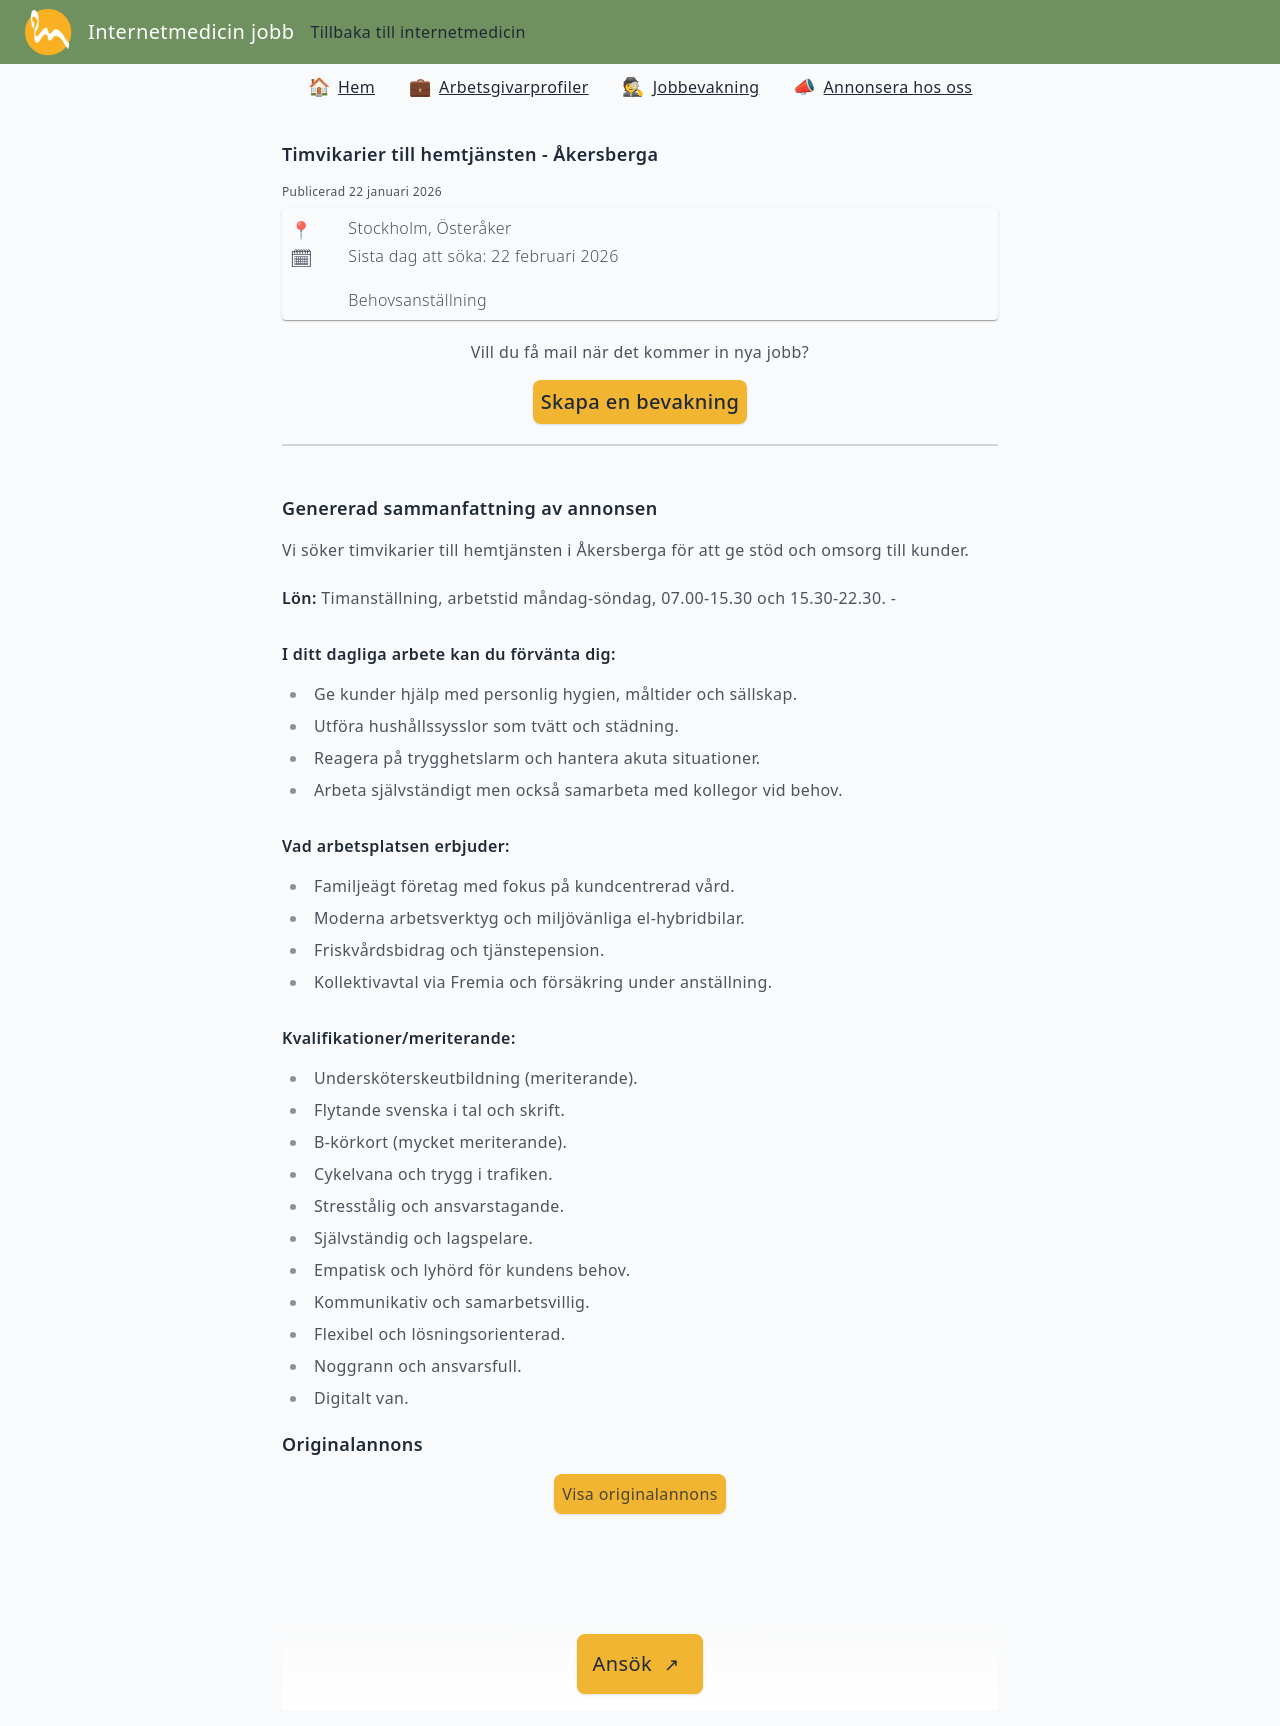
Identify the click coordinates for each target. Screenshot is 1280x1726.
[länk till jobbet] (640, 1664)
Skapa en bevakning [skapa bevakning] (640, 401)
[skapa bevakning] (640, 402)
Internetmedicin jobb (191, 31)
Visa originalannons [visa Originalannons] (640, 1494)
